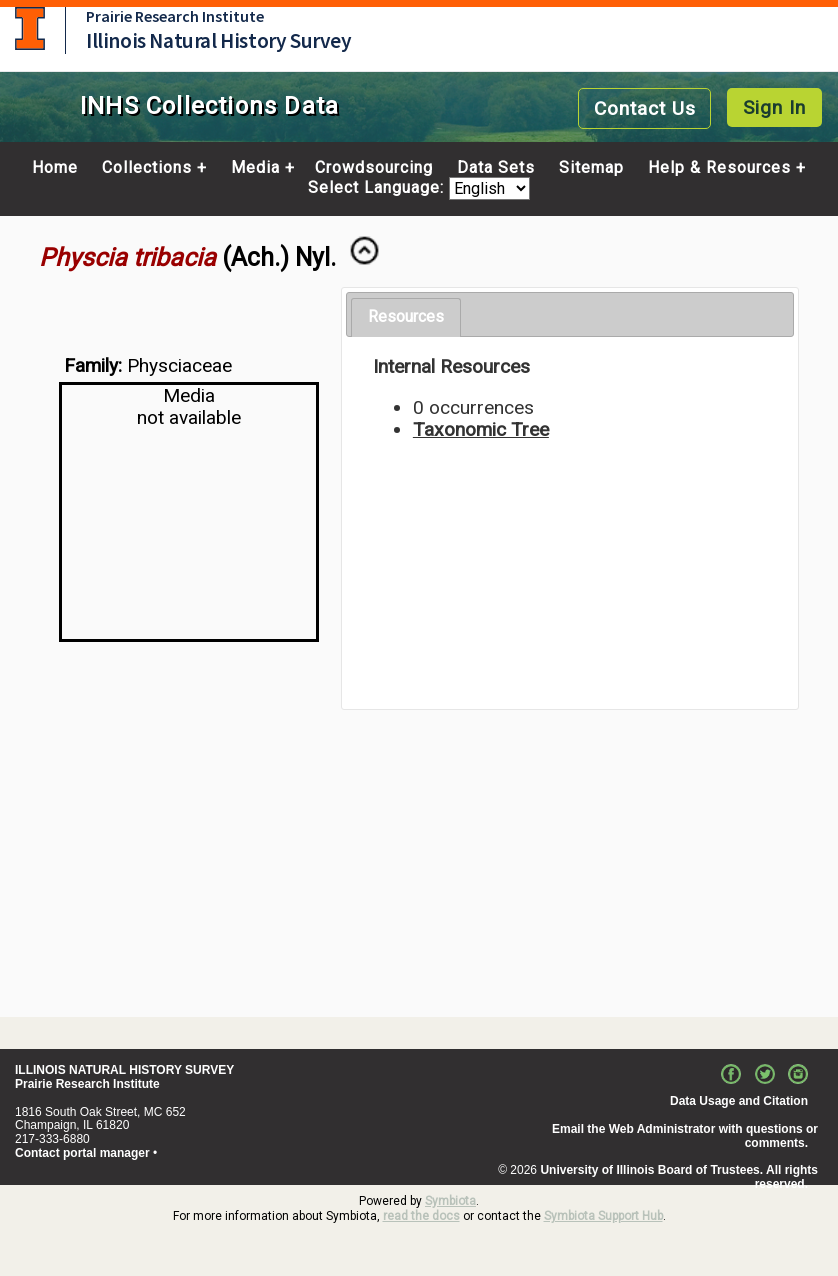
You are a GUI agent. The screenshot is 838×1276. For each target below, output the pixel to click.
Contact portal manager (82, 1153)
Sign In (774, 107)
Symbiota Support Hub (603, 1216)
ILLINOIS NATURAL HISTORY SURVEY (124, 1070)
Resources (406, 316)
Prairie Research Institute (175, 16)
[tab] (406, 317)
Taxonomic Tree (481, 429)
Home (55, 168)
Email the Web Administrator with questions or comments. (685, 1136)
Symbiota (450, 1201)
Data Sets (496, 168)
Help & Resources (719, 168)
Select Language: (378, 188)
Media (255, 168)
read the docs (421, 1216)
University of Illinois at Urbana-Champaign (30, 28)
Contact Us (645, 108)
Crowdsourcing (374, 168)
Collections (147, 168)
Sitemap (591, 168)
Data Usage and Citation (739, 1101)
